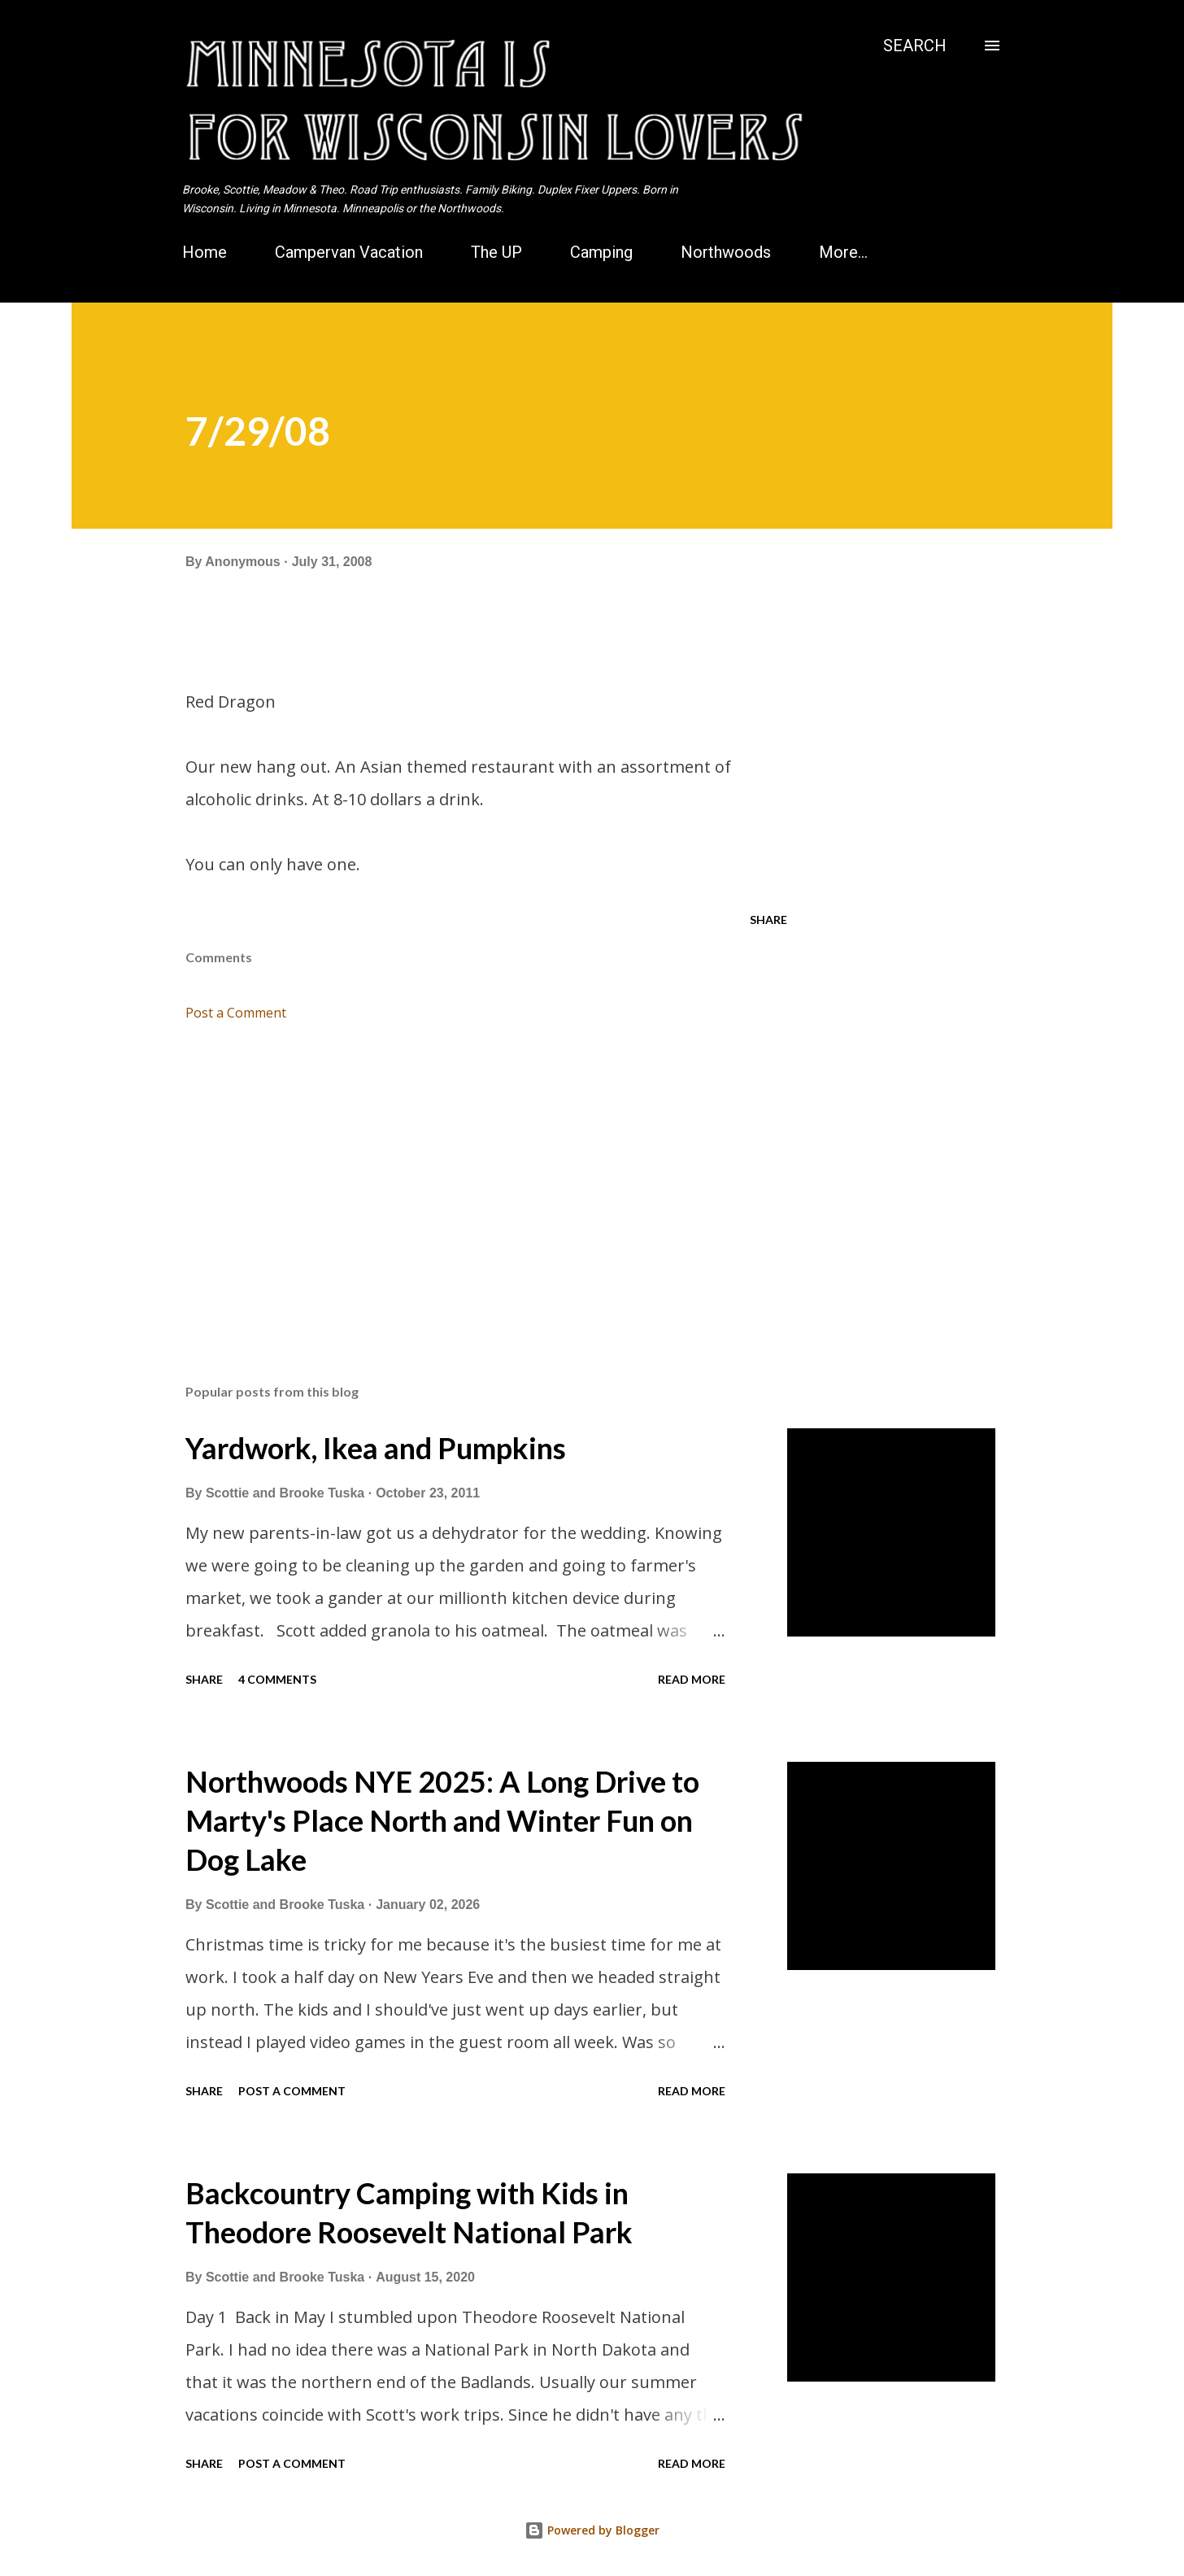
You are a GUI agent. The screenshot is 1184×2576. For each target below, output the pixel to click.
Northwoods (726, 252)
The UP (496, 252)
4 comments (277, 1679)
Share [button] (768, 919)
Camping (601, 252)
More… (843, 252)
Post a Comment (235, 1013)
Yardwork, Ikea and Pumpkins (375, 1448)
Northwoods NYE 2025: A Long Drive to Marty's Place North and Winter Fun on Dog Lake (442, 1820)
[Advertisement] (460, 1181)
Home (204, 252)
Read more (691, 1679)
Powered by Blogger (592, 2530)
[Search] (915, 45)
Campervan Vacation (349, 252)
